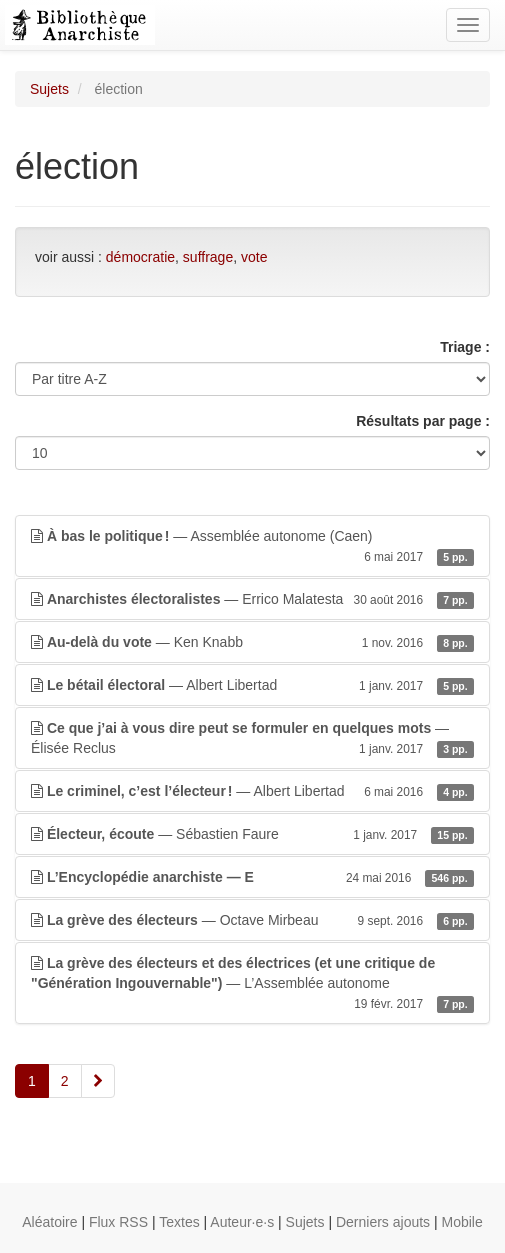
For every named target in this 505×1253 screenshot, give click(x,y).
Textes (179, 1222)
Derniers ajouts (383, 1222)
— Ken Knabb (252, 642)
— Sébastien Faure (252, 834)
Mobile (462, 1222)
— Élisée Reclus (252, 739)
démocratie (140, 257)
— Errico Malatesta (252, 599)
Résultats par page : (423, 421)
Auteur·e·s (242, 1222)
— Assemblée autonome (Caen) (252, 547)
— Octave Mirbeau (252, 920)
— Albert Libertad (252, 685)
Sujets (49, 89)
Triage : (465, 347)
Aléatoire (49, 1222)
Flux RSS (118, 1222)
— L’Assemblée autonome (252, 984)
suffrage (208, 257)
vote (254, 257)
